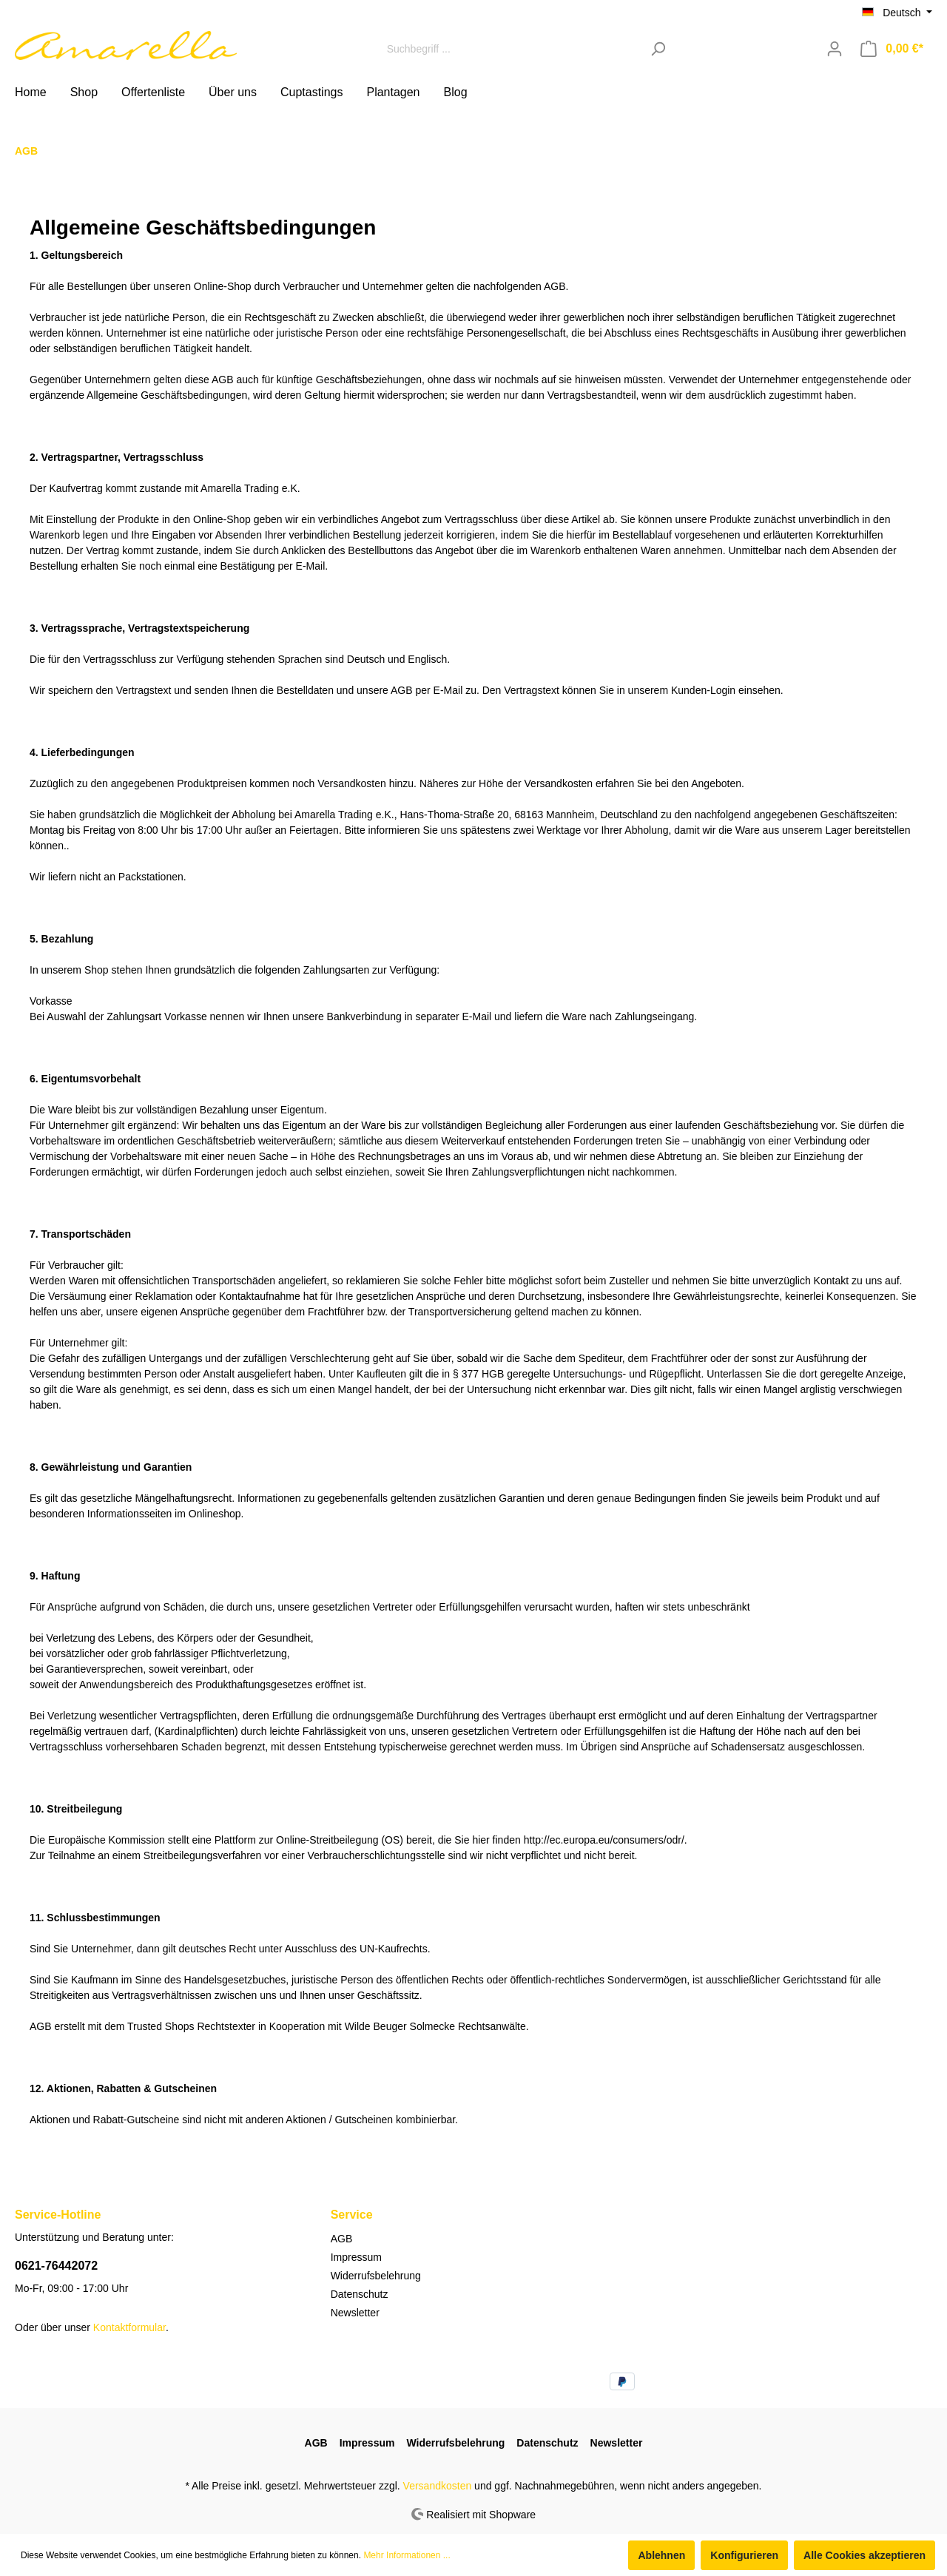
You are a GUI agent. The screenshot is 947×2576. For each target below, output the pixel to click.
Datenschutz (359, 2294)
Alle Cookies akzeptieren (864, 2555)
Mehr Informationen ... (406, 2555)
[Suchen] (658, 48)
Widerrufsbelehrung (376, 2276)
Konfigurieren (744, 2555)
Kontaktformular (129, 2327)
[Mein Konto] (835, 49)
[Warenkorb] (892, 49)
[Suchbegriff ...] (510, 48)
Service (352, 2214)
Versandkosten (437, 2486)
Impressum (356, 2257)
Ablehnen (661, 2555)
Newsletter (355, 2313)
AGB (342, 2239)
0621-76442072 (56, 2265)
